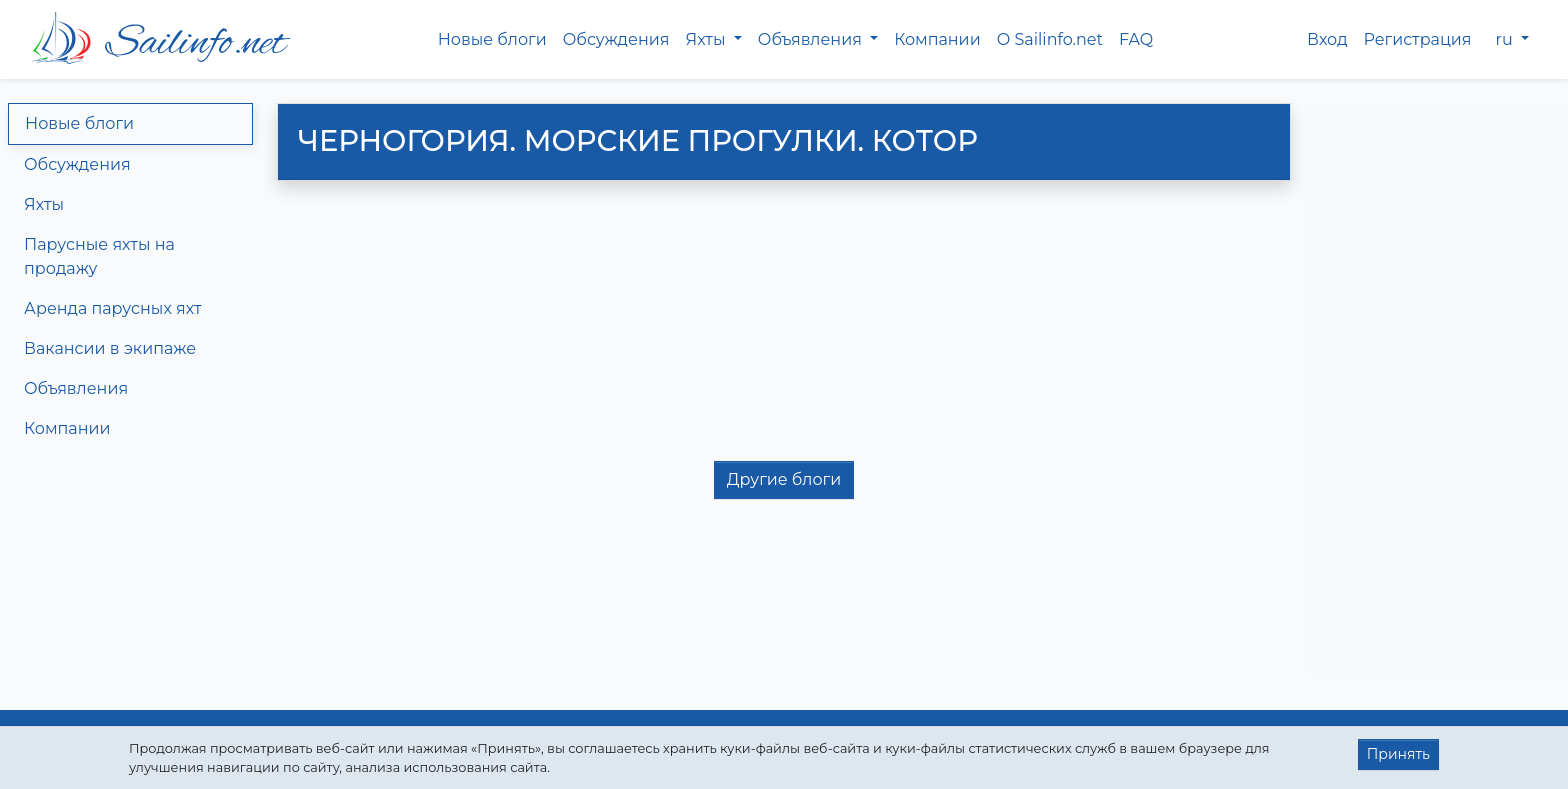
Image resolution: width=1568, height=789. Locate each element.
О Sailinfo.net (1050, 39)
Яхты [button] (707, 39)
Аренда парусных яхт (113, 308)
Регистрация (1418, 39)
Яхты (44, 204)
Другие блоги (784, 479)
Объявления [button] (812, 39)
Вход (1327, 39)
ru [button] (1506, 39)
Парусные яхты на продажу (99, 256)
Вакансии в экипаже (110, 348)
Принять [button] (1398, 754)
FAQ (1136, 39)
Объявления (76, 388)
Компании (937, 39)
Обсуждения (616, 39)
